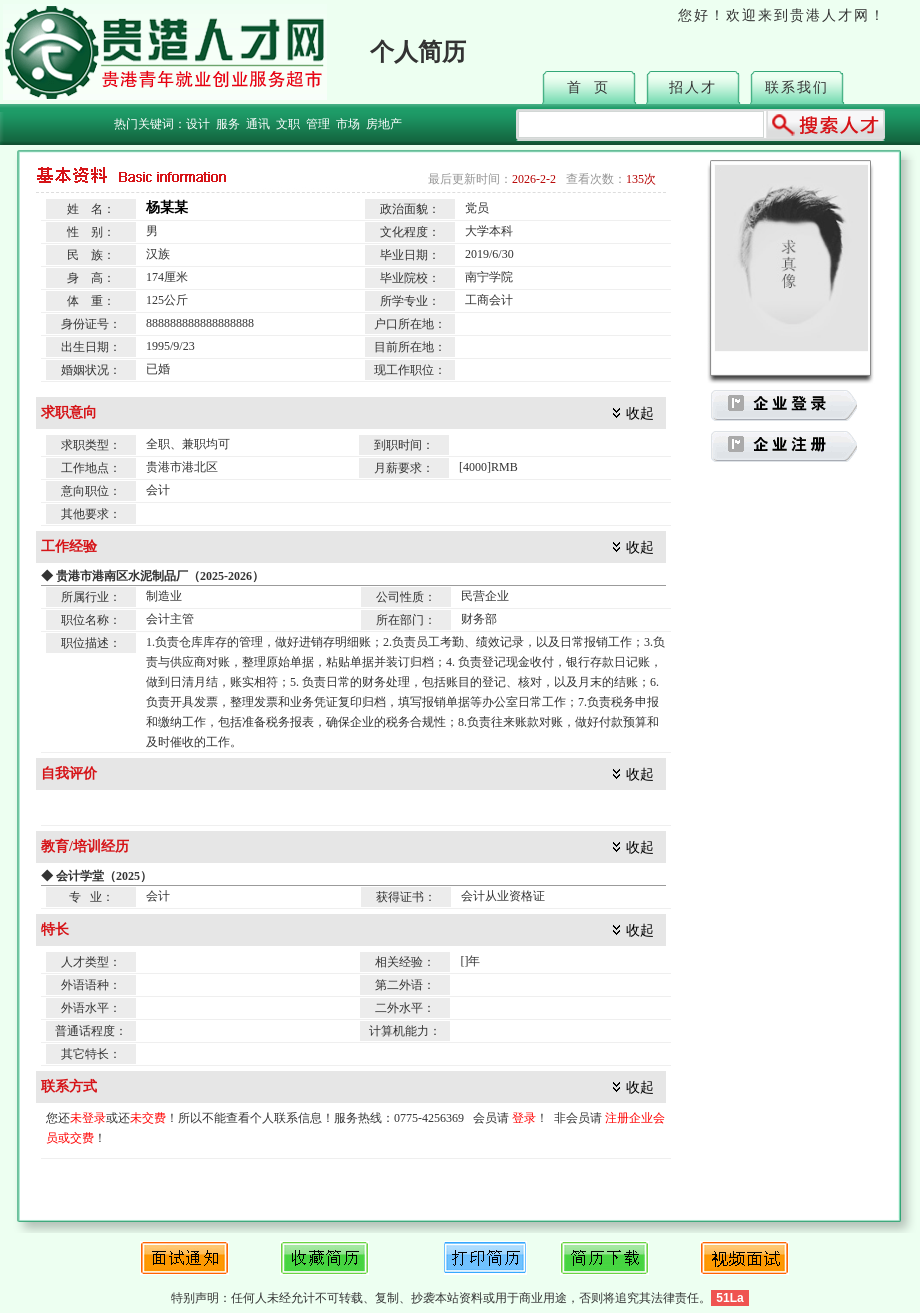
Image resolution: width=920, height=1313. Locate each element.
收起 (640, 413)
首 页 (588, 87)
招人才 (693, 87)
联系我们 (797, 87)
